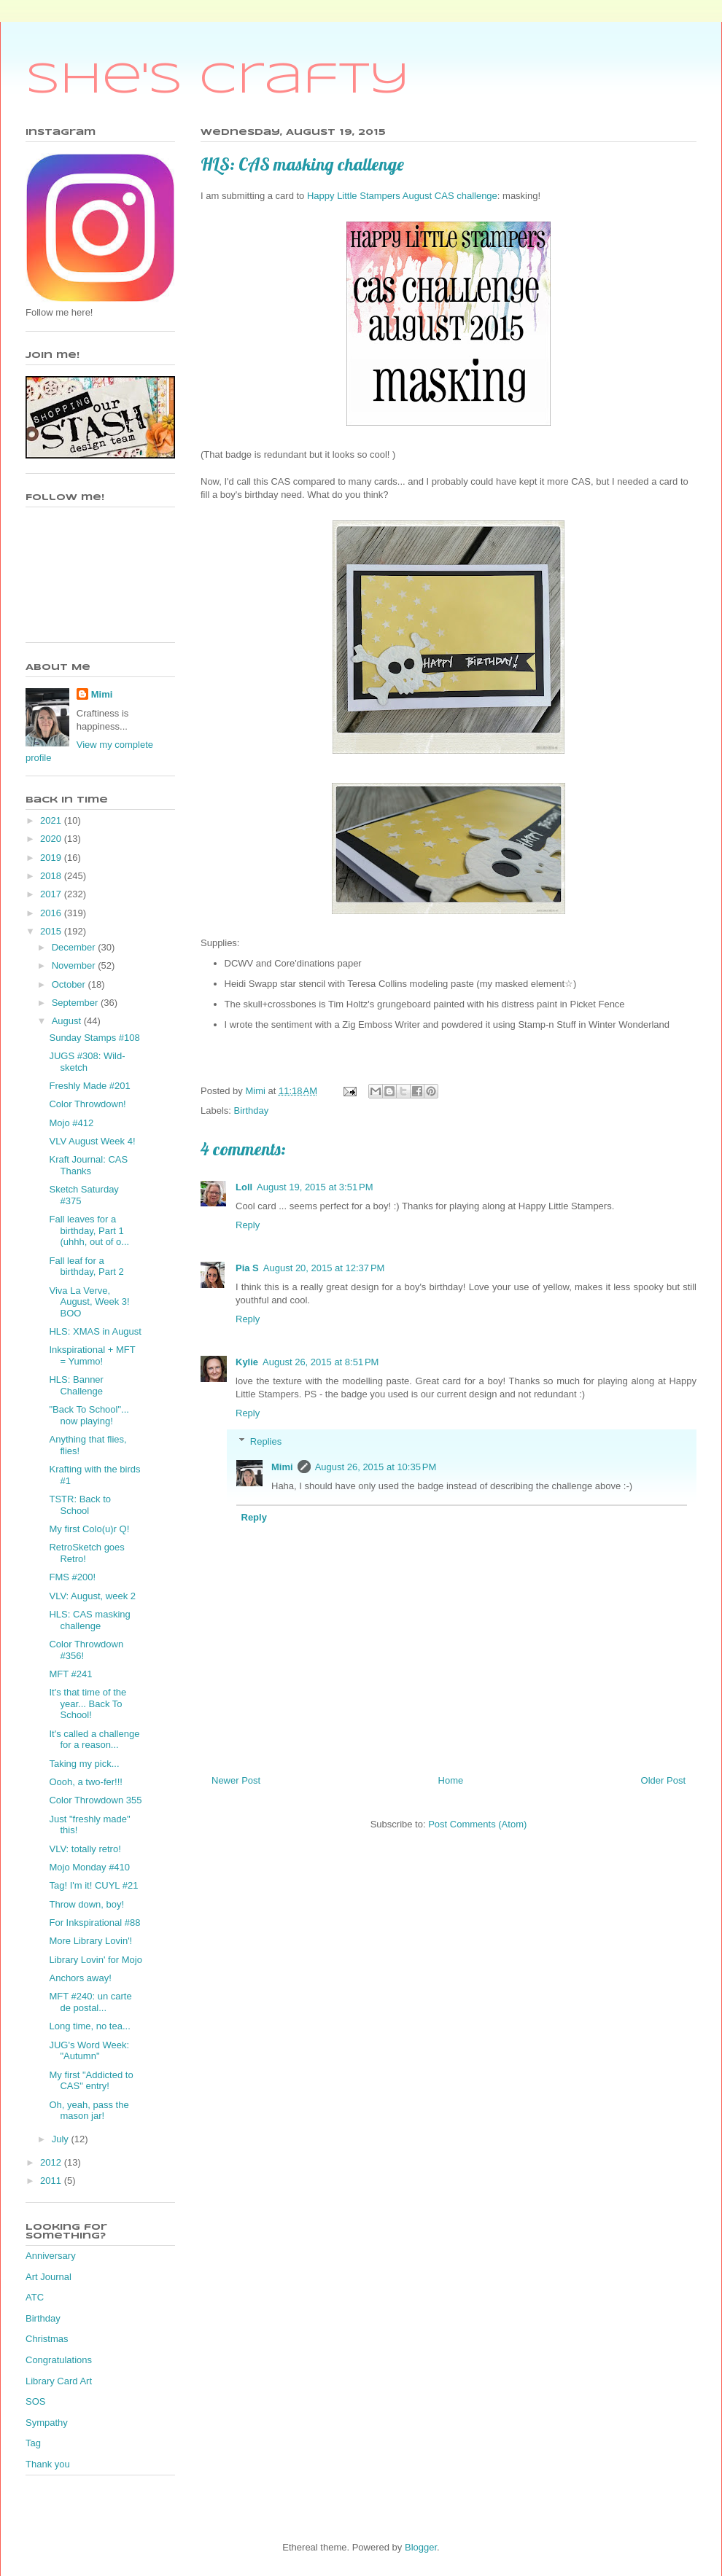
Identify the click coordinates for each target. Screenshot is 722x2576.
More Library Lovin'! (90, 1940)
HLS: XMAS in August (95, 1331)
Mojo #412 (71, 1122)
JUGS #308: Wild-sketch (87, 1061)
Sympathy (47, 2422)
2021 (52, 820)
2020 (52, 838)
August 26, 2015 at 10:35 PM (376, 1466)
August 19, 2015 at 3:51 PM (315, 1187)
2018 (52, 875)
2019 (52, 857)
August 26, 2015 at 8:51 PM (321, 1362)
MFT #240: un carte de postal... (90, 2002)
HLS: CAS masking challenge (89, 1620)
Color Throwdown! (87, 1103)
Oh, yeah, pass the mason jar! (88, 2110)
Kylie (247, 1362)
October (70, 984)
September (76, 1002)
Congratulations (59, 2359)
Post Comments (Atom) (477, 1824)
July (61, 2139)
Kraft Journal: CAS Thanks (88, 1165)
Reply (248, 1224)
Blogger (421, 2547)
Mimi (282, 1466)
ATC (35, 2297)
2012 (52, 2162)
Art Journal (48, 2276)
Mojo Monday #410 (89, 1867)
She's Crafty (218, 80)
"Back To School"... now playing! (88, 1415)
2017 (52, 894)
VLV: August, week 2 (92, 1596)
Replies (266, 1441)
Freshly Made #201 (89, 1085)
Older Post (663, 1780)
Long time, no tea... (89, 2026)
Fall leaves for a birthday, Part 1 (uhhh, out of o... (89, 1230)
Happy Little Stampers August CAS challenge (402, 195)
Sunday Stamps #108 (94, 1037)
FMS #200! (72, 1577)
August (68, 1020)
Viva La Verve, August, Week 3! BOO (89, 1302)
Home (451, 1780)
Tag (33, 2443)
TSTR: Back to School (80, 1505)
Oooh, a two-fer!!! (85, 1781)
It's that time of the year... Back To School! (87, 1703)
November (75, 965)
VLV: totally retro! (84, 1848)
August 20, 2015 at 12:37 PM (324, 1267)
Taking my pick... (84, 1763)
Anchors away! (80, 1977)
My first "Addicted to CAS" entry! (91, 2080)
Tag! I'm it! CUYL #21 (93, 1885)
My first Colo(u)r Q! (89, 1528)
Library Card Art (59, 2381)
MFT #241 (70, 1673)
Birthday (251, 1110)
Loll (244, 1187)
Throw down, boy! (86, 1904)
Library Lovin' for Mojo (95, 1959)
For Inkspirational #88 (94, 1922)
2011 (52, 2180)
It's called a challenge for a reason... (94, 1739)
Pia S (247, 1267)
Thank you (48, 2464)
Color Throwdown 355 (95, 1800)
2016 (52, 913)
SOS (35, 2401)
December (75, 947)
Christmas (47, 2338)
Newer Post (235, 1780)
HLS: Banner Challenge (76, 1385)
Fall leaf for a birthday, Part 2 (86, 1266)
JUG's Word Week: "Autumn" (89, 2051)
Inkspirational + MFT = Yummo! (92, 1355)
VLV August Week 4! (92, 1141)
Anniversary (51, 2255)
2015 (52, 931)
